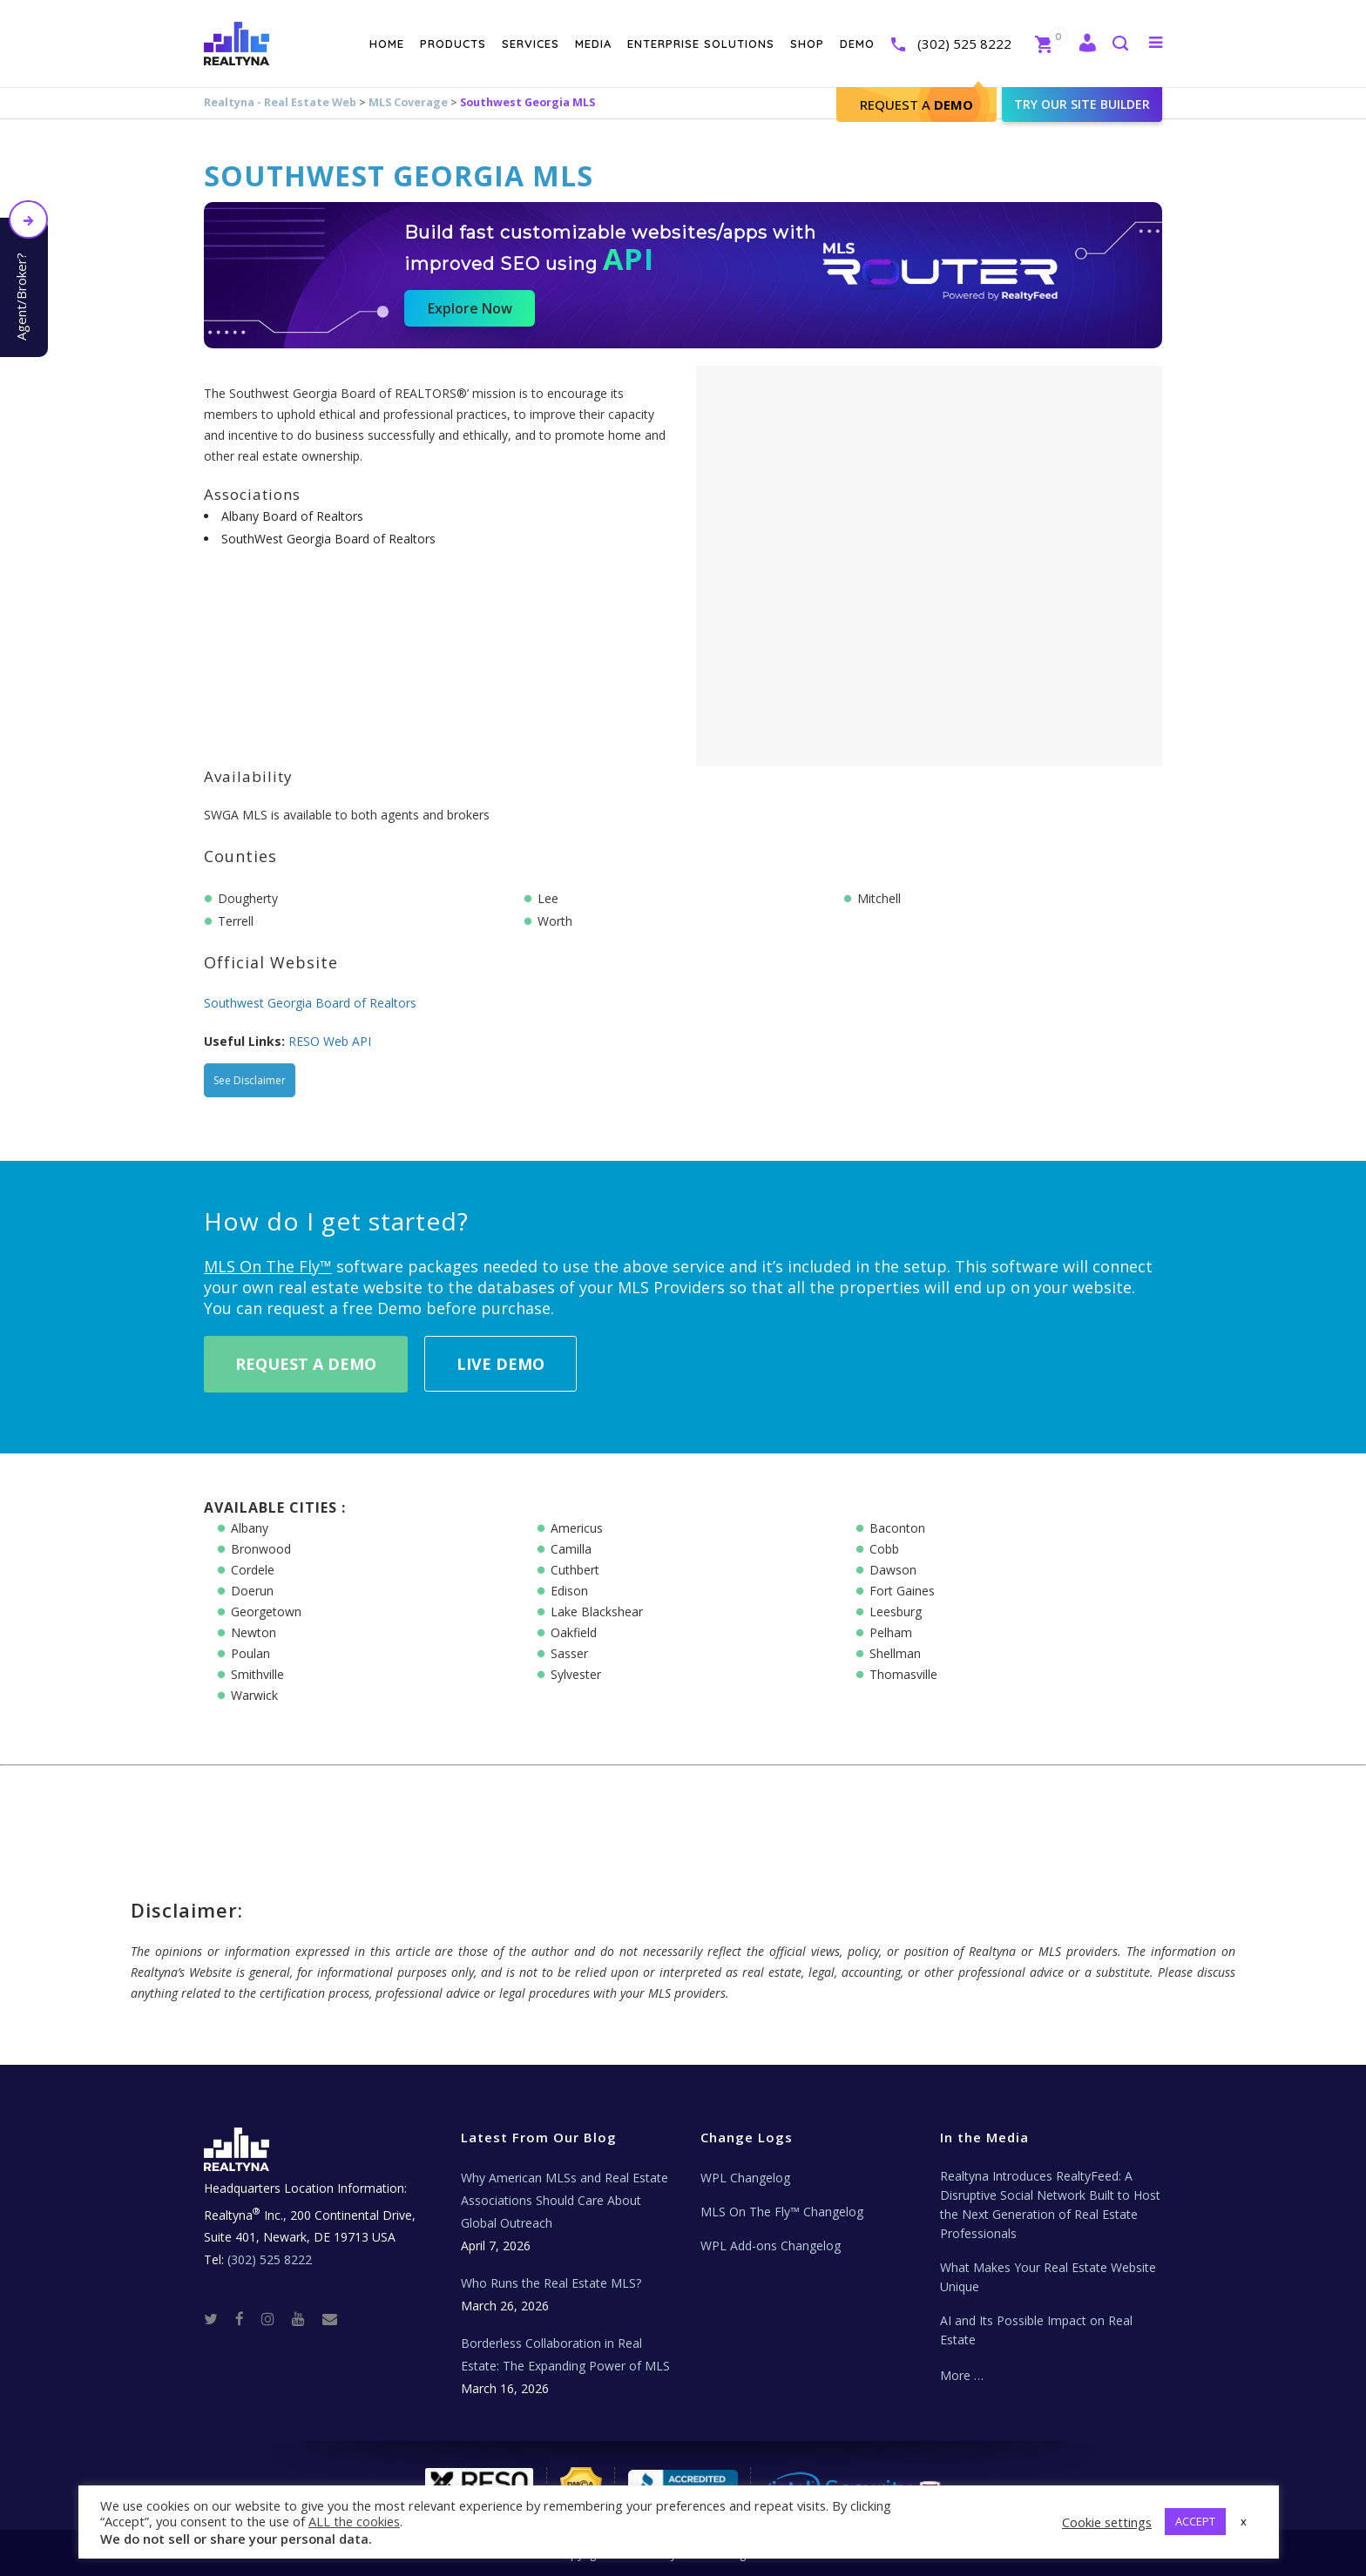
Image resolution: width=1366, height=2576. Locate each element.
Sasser (569, 1653)
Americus (577, 1528)
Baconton (897, 1528)
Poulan (250, 1653)
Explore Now (470, 308)
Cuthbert (575, 1569)
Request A (916, 104)
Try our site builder (1082, 104)
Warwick (254, 1695)
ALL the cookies (354, 2521)
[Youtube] (305, 2318)
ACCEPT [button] (1195, 2521)
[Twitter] (218, 2318)
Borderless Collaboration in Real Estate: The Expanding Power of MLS (565, 2354)
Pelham (890, 1632)
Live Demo (500, 1363)
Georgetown (266, 1611)
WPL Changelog (745, 2177)
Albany (249, 1528)
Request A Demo (305, 1363)
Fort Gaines (902, 1590)
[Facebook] (246, 2318)
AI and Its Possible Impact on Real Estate (1036, 2330)
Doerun (252, 1590)
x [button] (1244, 2521)
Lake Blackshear (597, 1611)
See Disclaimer (249, 1080)
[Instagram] (274, 2318)
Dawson (892, 1569)
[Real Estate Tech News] (329, 2318)
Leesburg (895, 1611)
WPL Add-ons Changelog (770, 2245)
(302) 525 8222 (964, 43)
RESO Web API (329, 1041)
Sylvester (576, 1674)
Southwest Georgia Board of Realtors (310, 1003)
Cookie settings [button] (1107, 2522)
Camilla (571, 1549)
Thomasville (903, 1674)
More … (962, 2375)
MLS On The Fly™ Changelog (781, 2211)
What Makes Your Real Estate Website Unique (1048, 2277)
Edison (569, 1590)
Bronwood (261, 1549)
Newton (253, 1632)
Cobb (884, 1549)
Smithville (257, 1674)
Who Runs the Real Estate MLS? (551, 2283)
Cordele (252, 1569)
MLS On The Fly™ (268, 1266)
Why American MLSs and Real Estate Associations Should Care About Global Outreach (564, 2200)
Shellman (895, 1653)
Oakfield (574, 1632)
